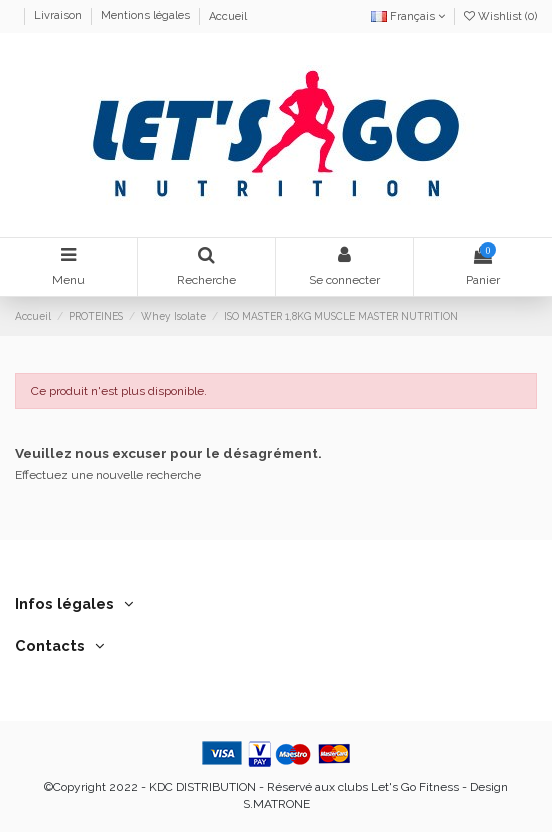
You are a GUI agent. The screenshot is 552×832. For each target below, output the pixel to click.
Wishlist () (500, 16)
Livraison (59, 16)
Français (408, 16)
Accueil (228, 16)
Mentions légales (147, 16)
